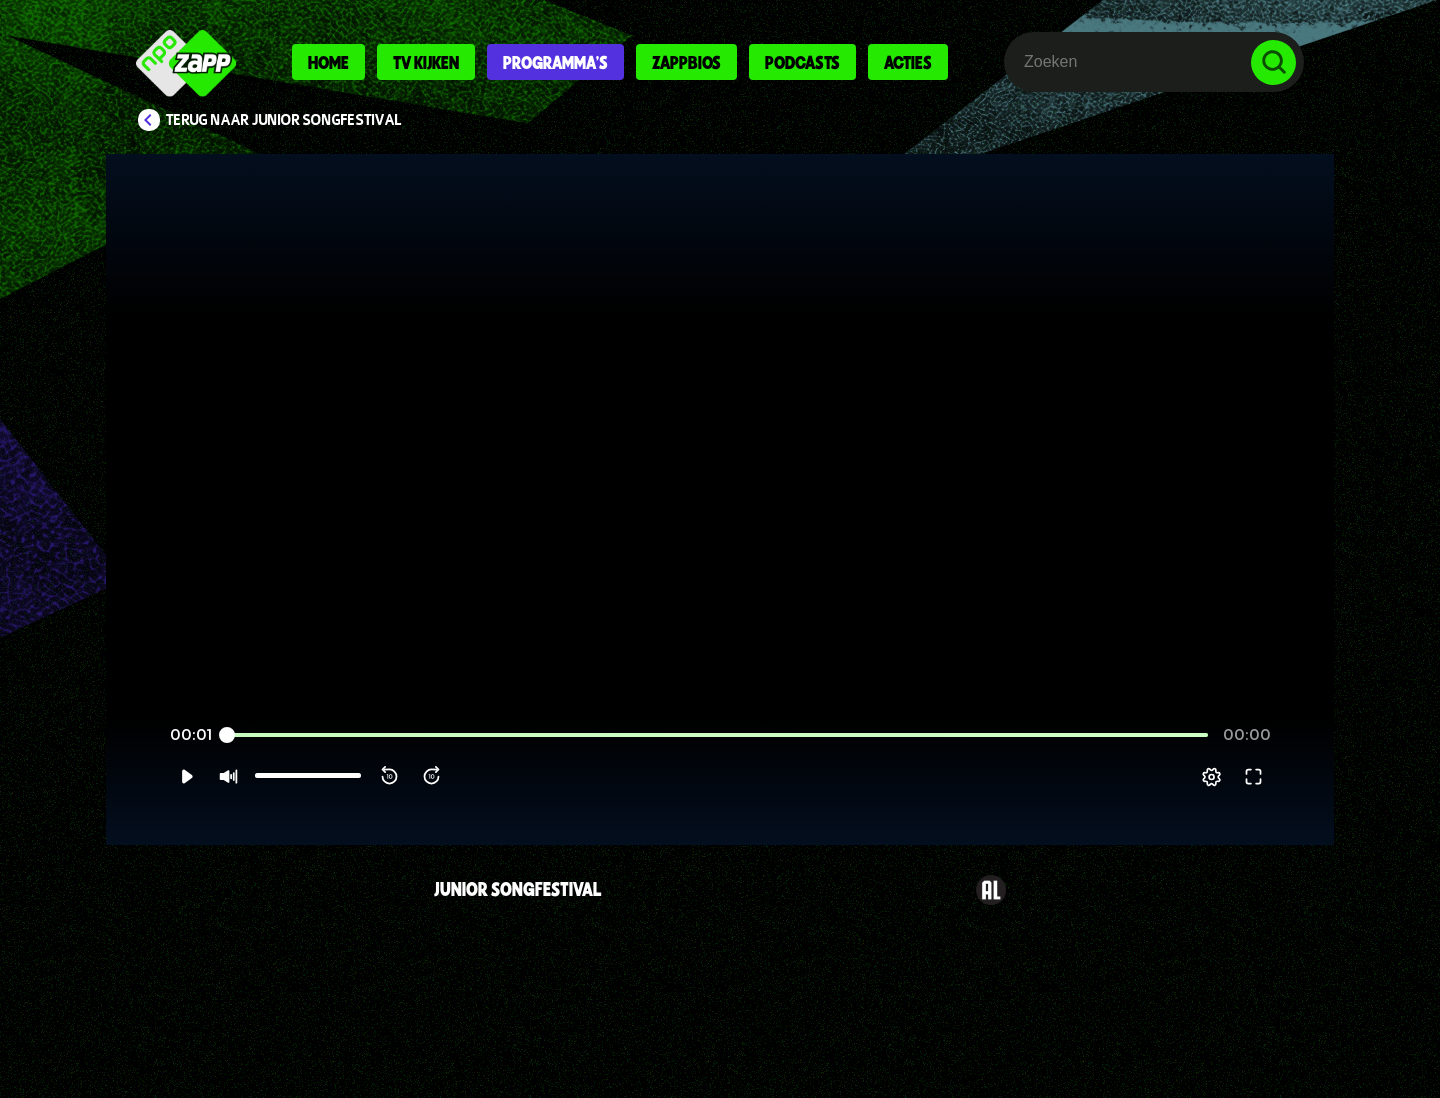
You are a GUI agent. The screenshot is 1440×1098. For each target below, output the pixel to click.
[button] (146, 801)
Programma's (555, 62)
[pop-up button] (1251, 801)
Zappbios (686, 62)
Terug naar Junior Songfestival (284, 120)
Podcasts (802, 62)
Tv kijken (426, 62)
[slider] (717, 759)
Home (328, 62)
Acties (908, 62)
